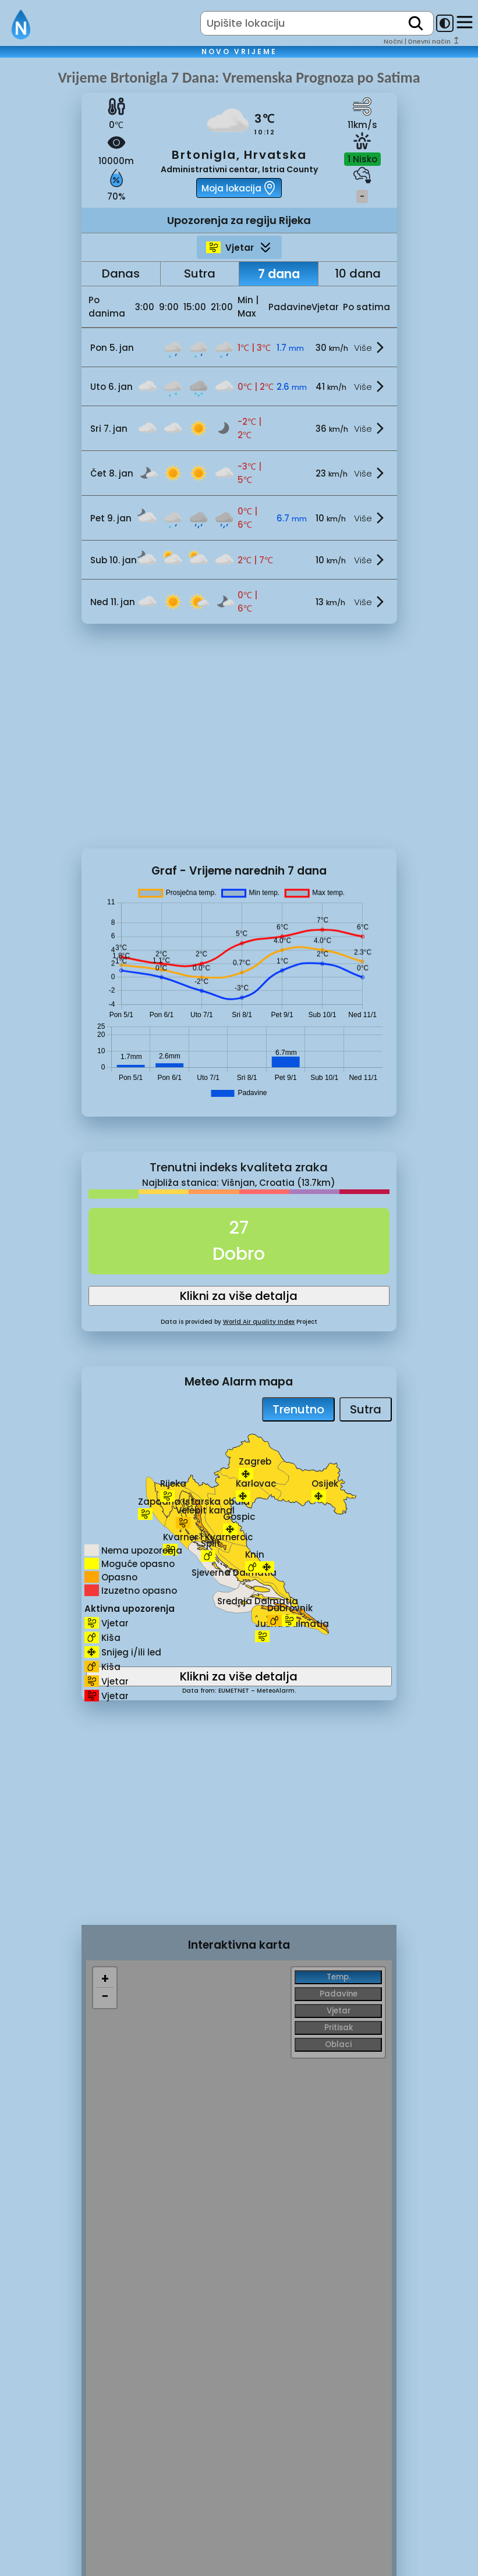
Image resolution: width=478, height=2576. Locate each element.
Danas (121, 273)
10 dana (358, 273)
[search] (415, 23)
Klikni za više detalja (239, 1296)
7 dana (279, 273)
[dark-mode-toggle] (445, 23)
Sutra (199, 273)
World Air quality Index (259, 1321)
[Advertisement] (41, 263)
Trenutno (298, 1409)
